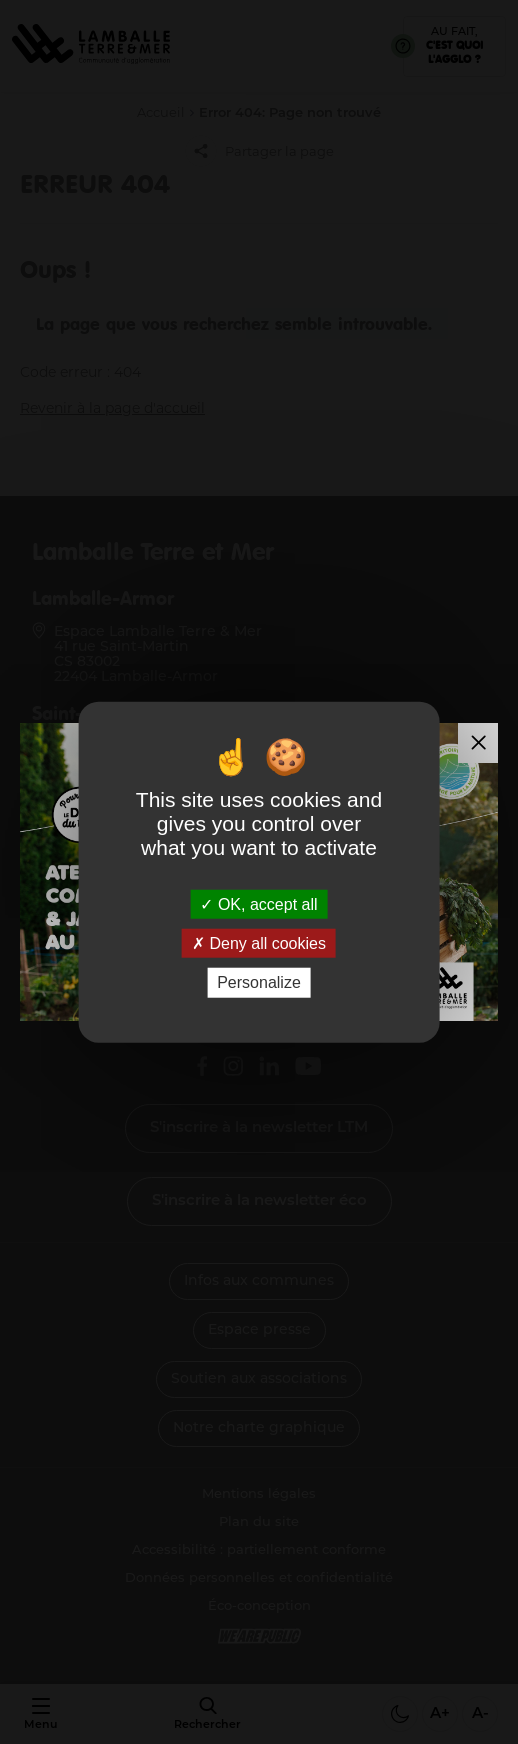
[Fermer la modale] (478, 743)
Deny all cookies (259, 943)
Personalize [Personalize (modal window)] (259, 982)
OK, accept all (258, 904)
